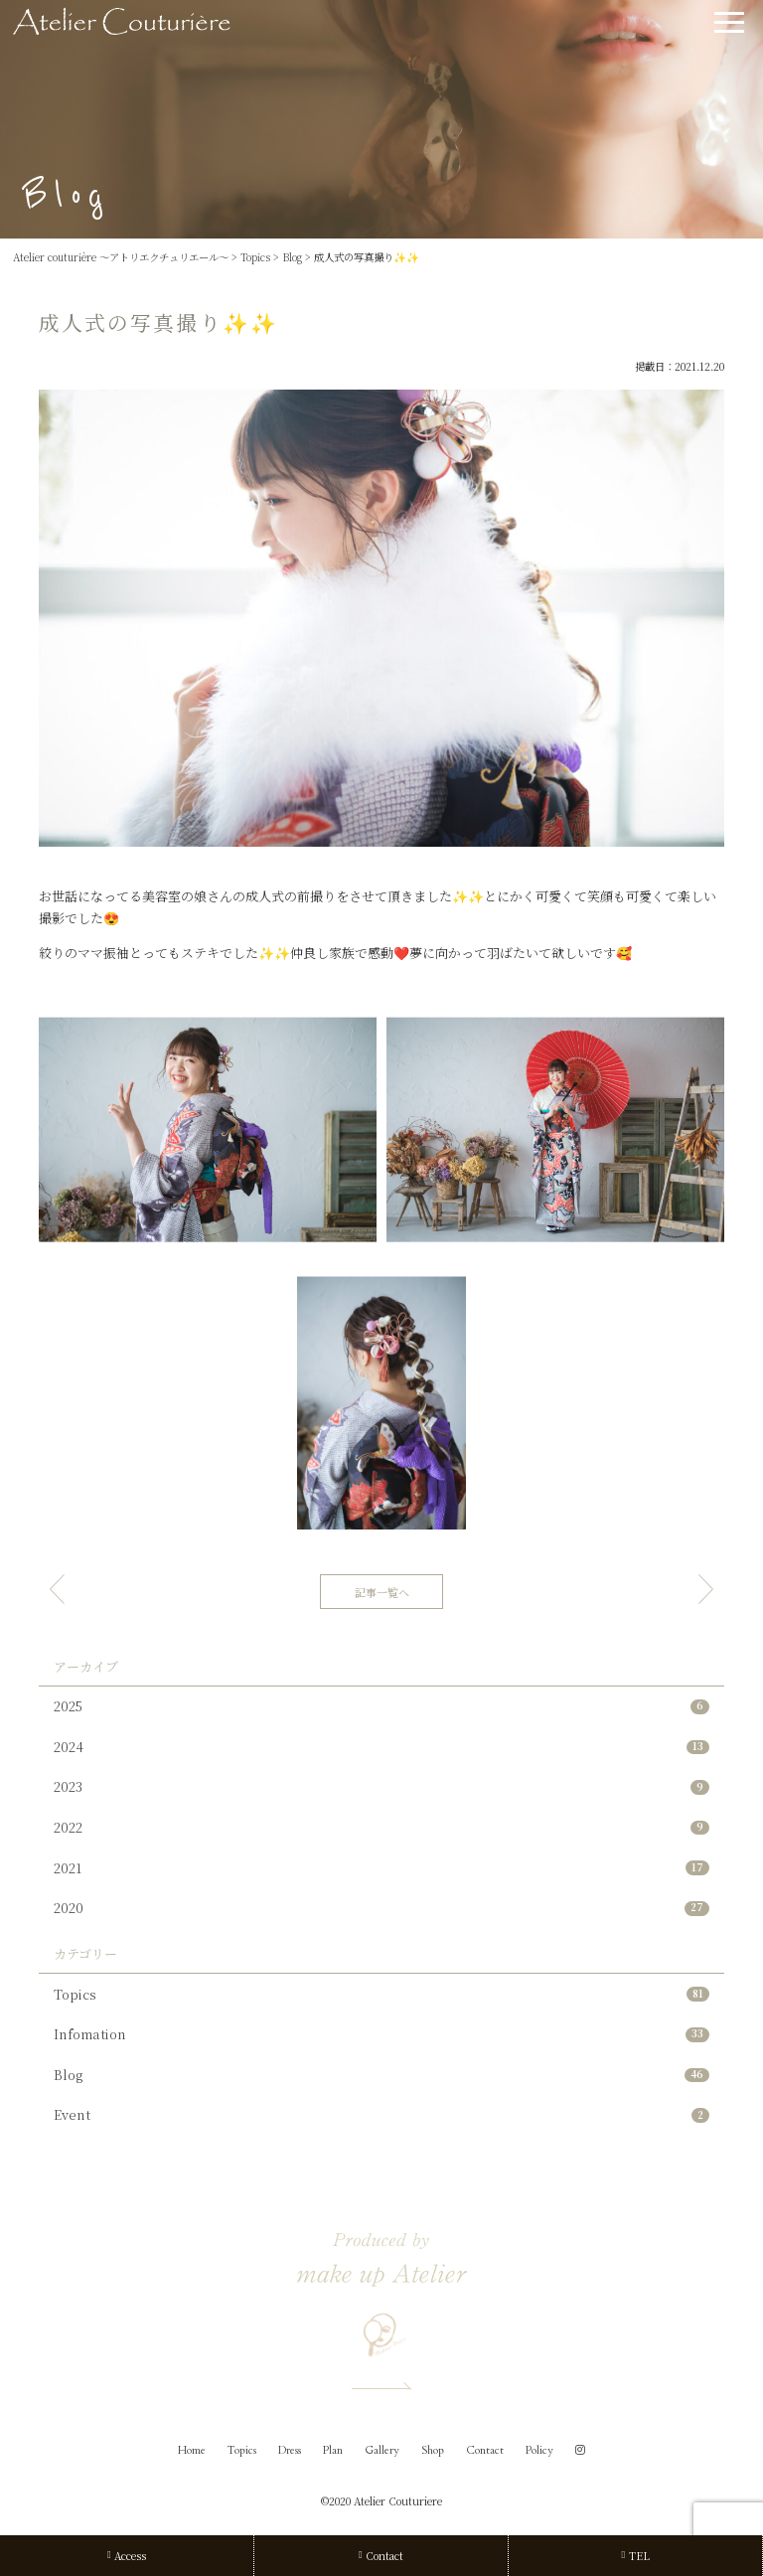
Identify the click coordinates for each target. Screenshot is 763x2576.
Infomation (381, 2033)
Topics (381, 1994)
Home (192, 2450)
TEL (635, 2555)
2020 (381, 1907)
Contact (485, 2450)
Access (126, 2555)
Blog (381, 2074)
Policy (539, 2450)
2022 (381, 1827)
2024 (381, 1746)
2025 (381, 1705)
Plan (333, 2450)
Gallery (382, 2450)
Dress (289, 2450)
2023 (381, 1786)
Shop (432, 2450)
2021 (381, 1867)
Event (381, 2114)
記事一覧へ (382, 1592)
